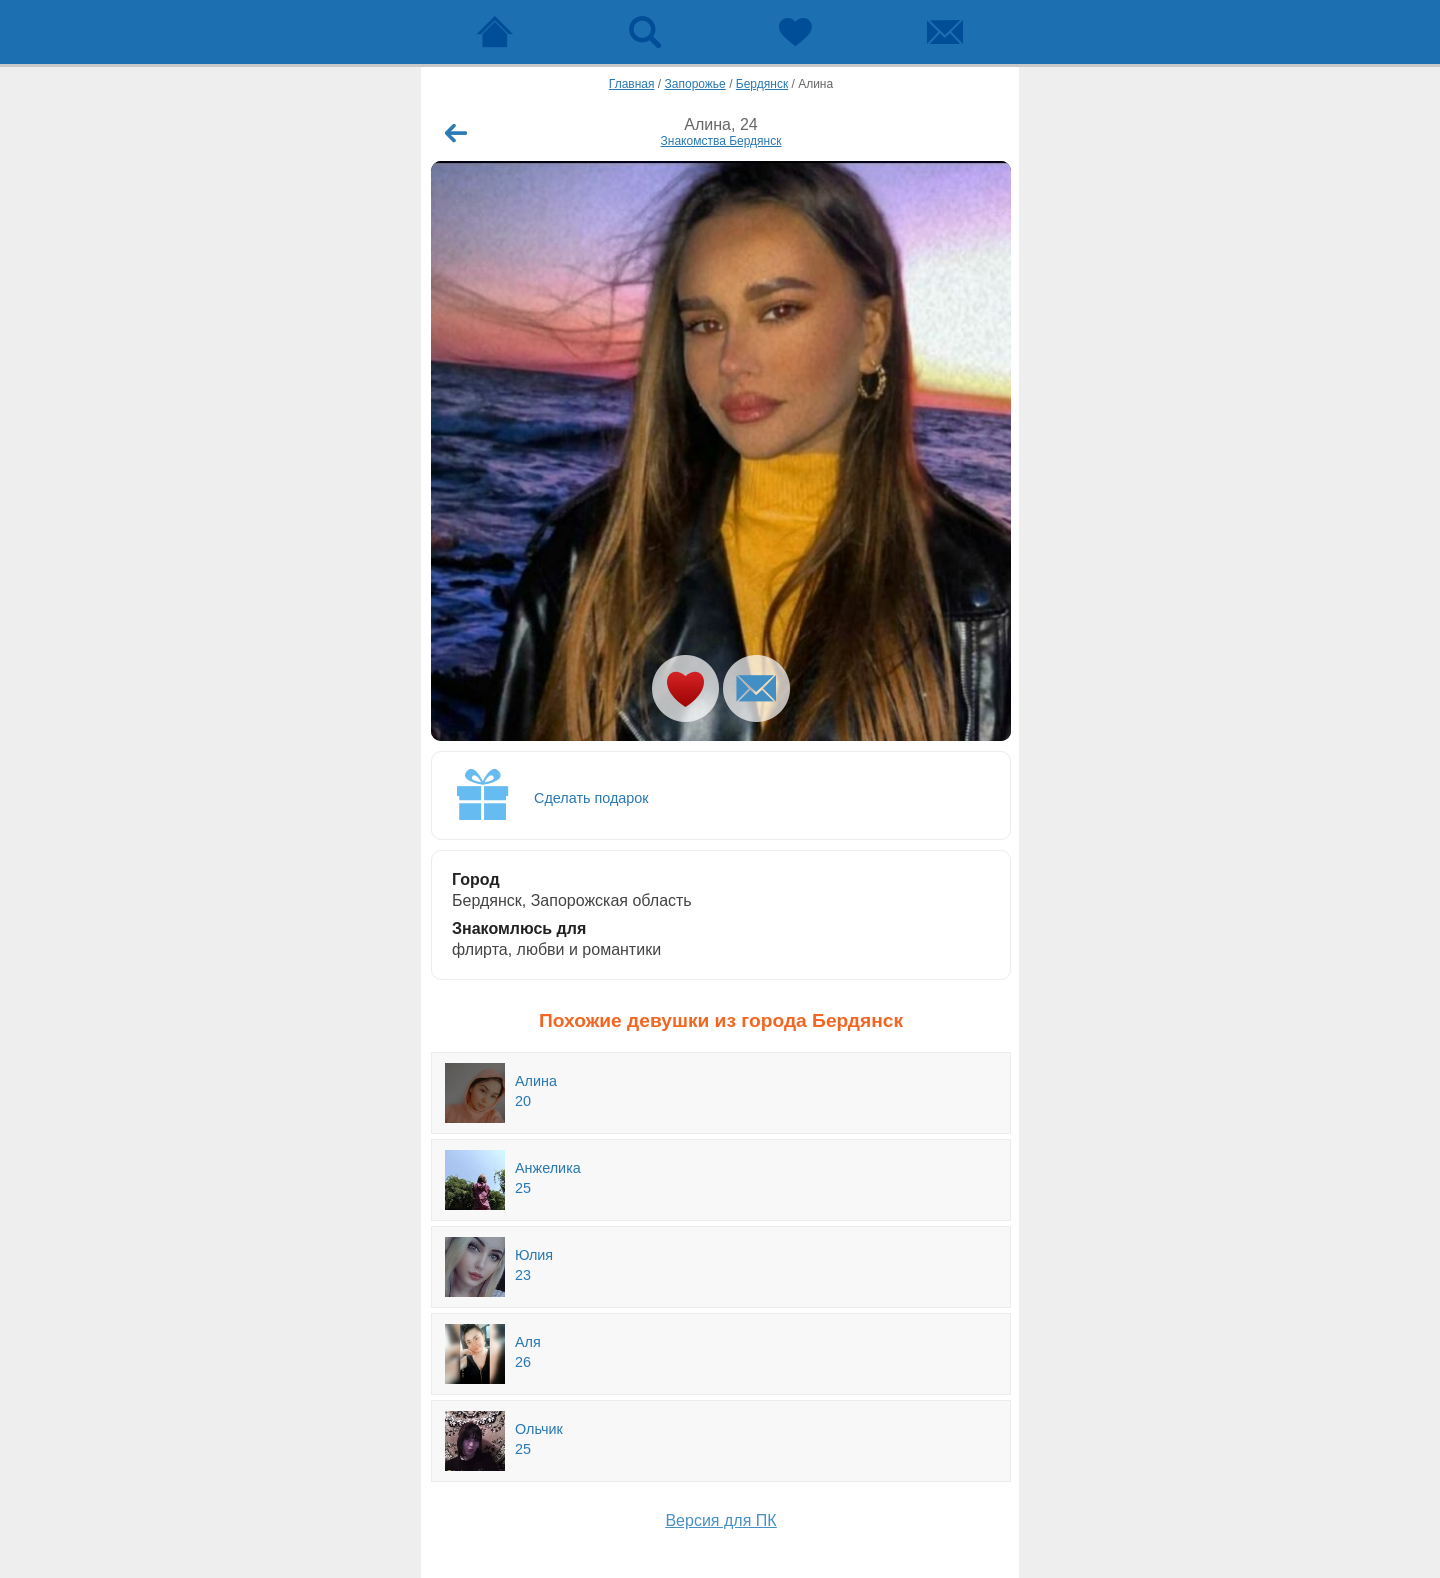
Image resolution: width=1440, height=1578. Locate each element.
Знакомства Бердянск (721, 141)
